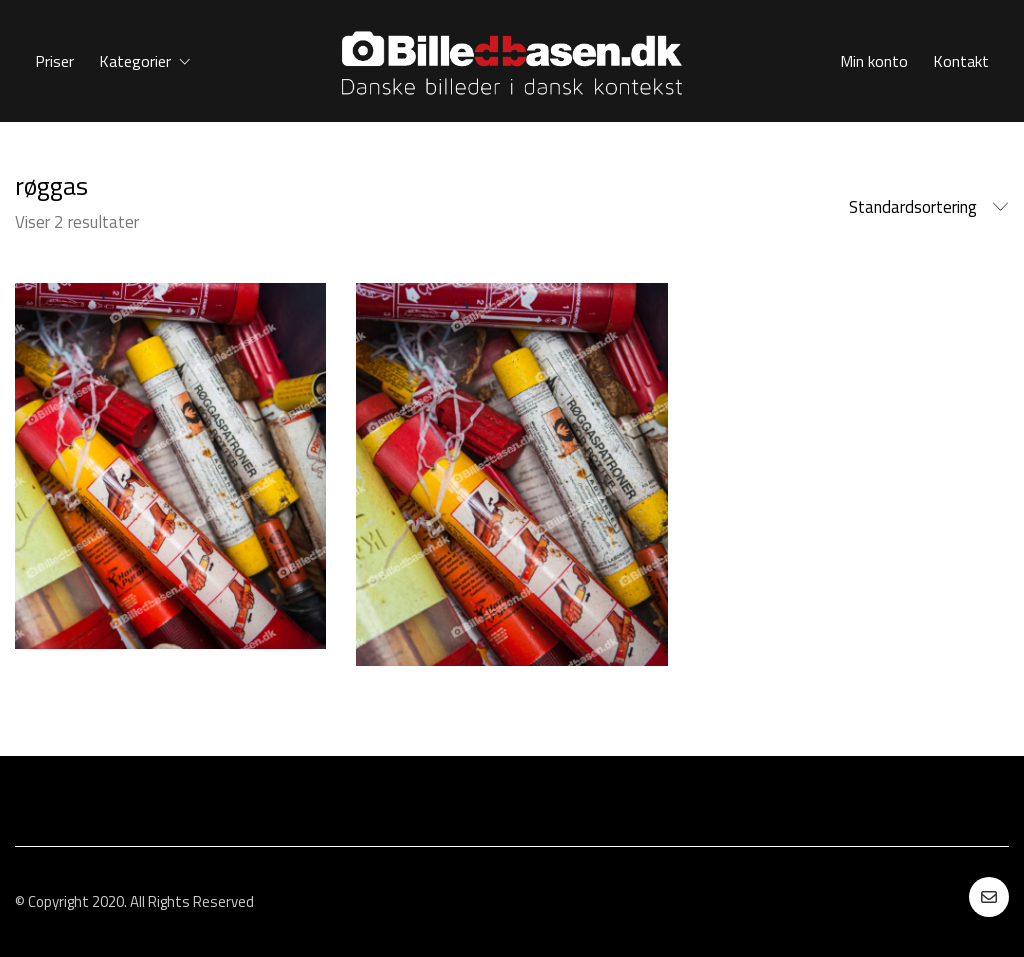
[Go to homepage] (512, 61)
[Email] (989, 897)
